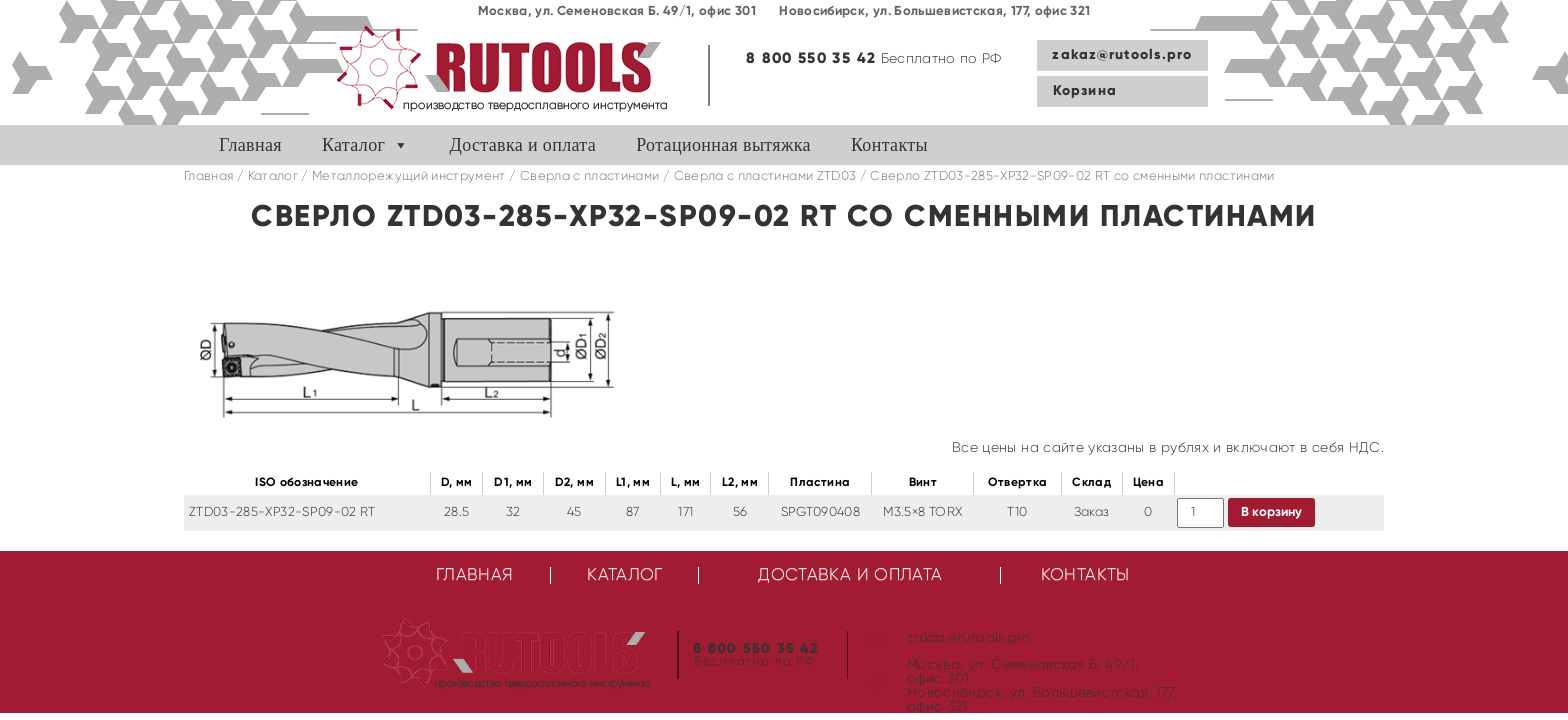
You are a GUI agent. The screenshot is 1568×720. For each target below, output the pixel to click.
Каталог (353, 145)
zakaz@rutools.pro (1122, 55)
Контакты (889, 145)
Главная (250, 145)
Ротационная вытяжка (723, 145)
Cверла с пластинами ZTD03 (765, 176)
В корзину (1271, 512)
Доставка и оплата (523, 145)
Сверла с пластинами (590, 176)
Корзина (1085, 91)
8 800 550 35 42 (811, 58)
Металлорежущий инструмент (409, 176)
